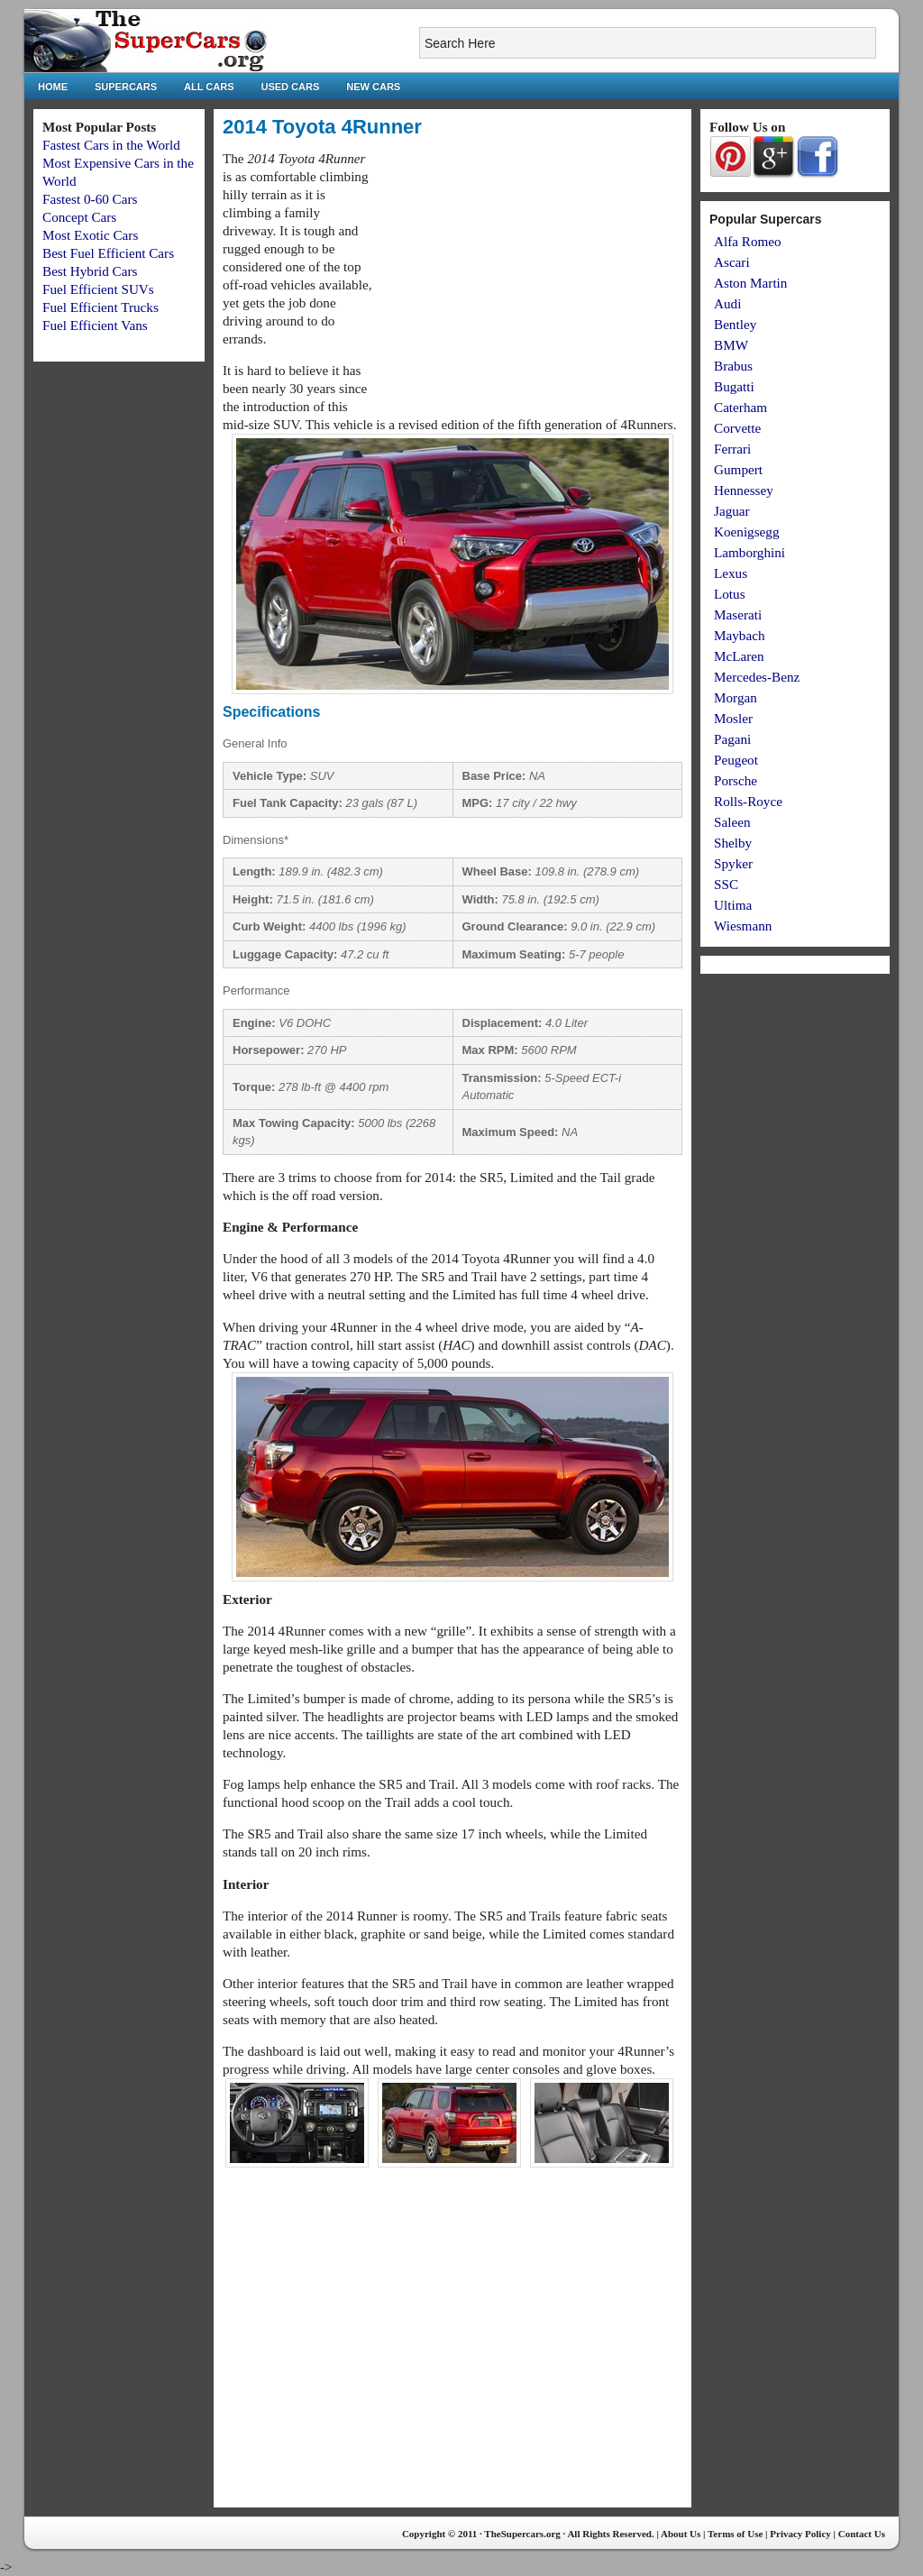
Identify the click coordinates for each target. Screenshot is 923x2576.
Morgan (735, 697)
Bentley (735, 324)
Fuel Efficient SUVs (98, 289)
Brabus (733, 365)
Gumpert (738, 469)
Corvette (737, 427)
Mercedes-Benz (757, 676)
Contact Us (861, 2533)
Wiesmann (743, 925)
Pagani (732, 739)
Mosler (733, 718)
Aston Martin (750, 282)
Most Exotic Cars (90, 235)
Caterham (740, 407)
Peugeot (736, 759)
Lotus (729, 593)
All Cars (208, 86)
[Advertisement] (530, 276)
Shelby (733, 842)
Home (53, 86)
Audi (727, 303)
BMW (731, 345)
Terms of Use (735, 2533)
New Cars (373, 86)
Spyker (733, 863)
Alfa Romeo (747, 241)
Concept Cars (79, 217)
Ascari (732, 262)
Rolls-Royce (748, 801)
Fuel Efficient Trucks (100, 307)
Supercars (126, 86)
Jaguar (732, 510)
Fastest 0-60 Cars (89, 198)
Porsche (735, 780)
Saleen (732, 822)
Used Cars (290, 86)
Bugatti (734, 386)
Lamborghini (749, 552)
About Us (680, 2533)
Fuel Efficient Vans (95, 325)
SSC (726, 884)
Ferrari (732, 448)
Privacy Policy (800, 2533)
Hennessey (743, 490)
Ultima (733, 904)
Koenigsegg (747, 531)
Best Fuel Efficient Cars (108, 253)
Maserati (738, 614)
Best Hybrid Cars (89, 271)
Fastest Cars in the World (111, 144)
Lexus (730, 573)
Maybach (739, 635)
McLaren (739, 656)
